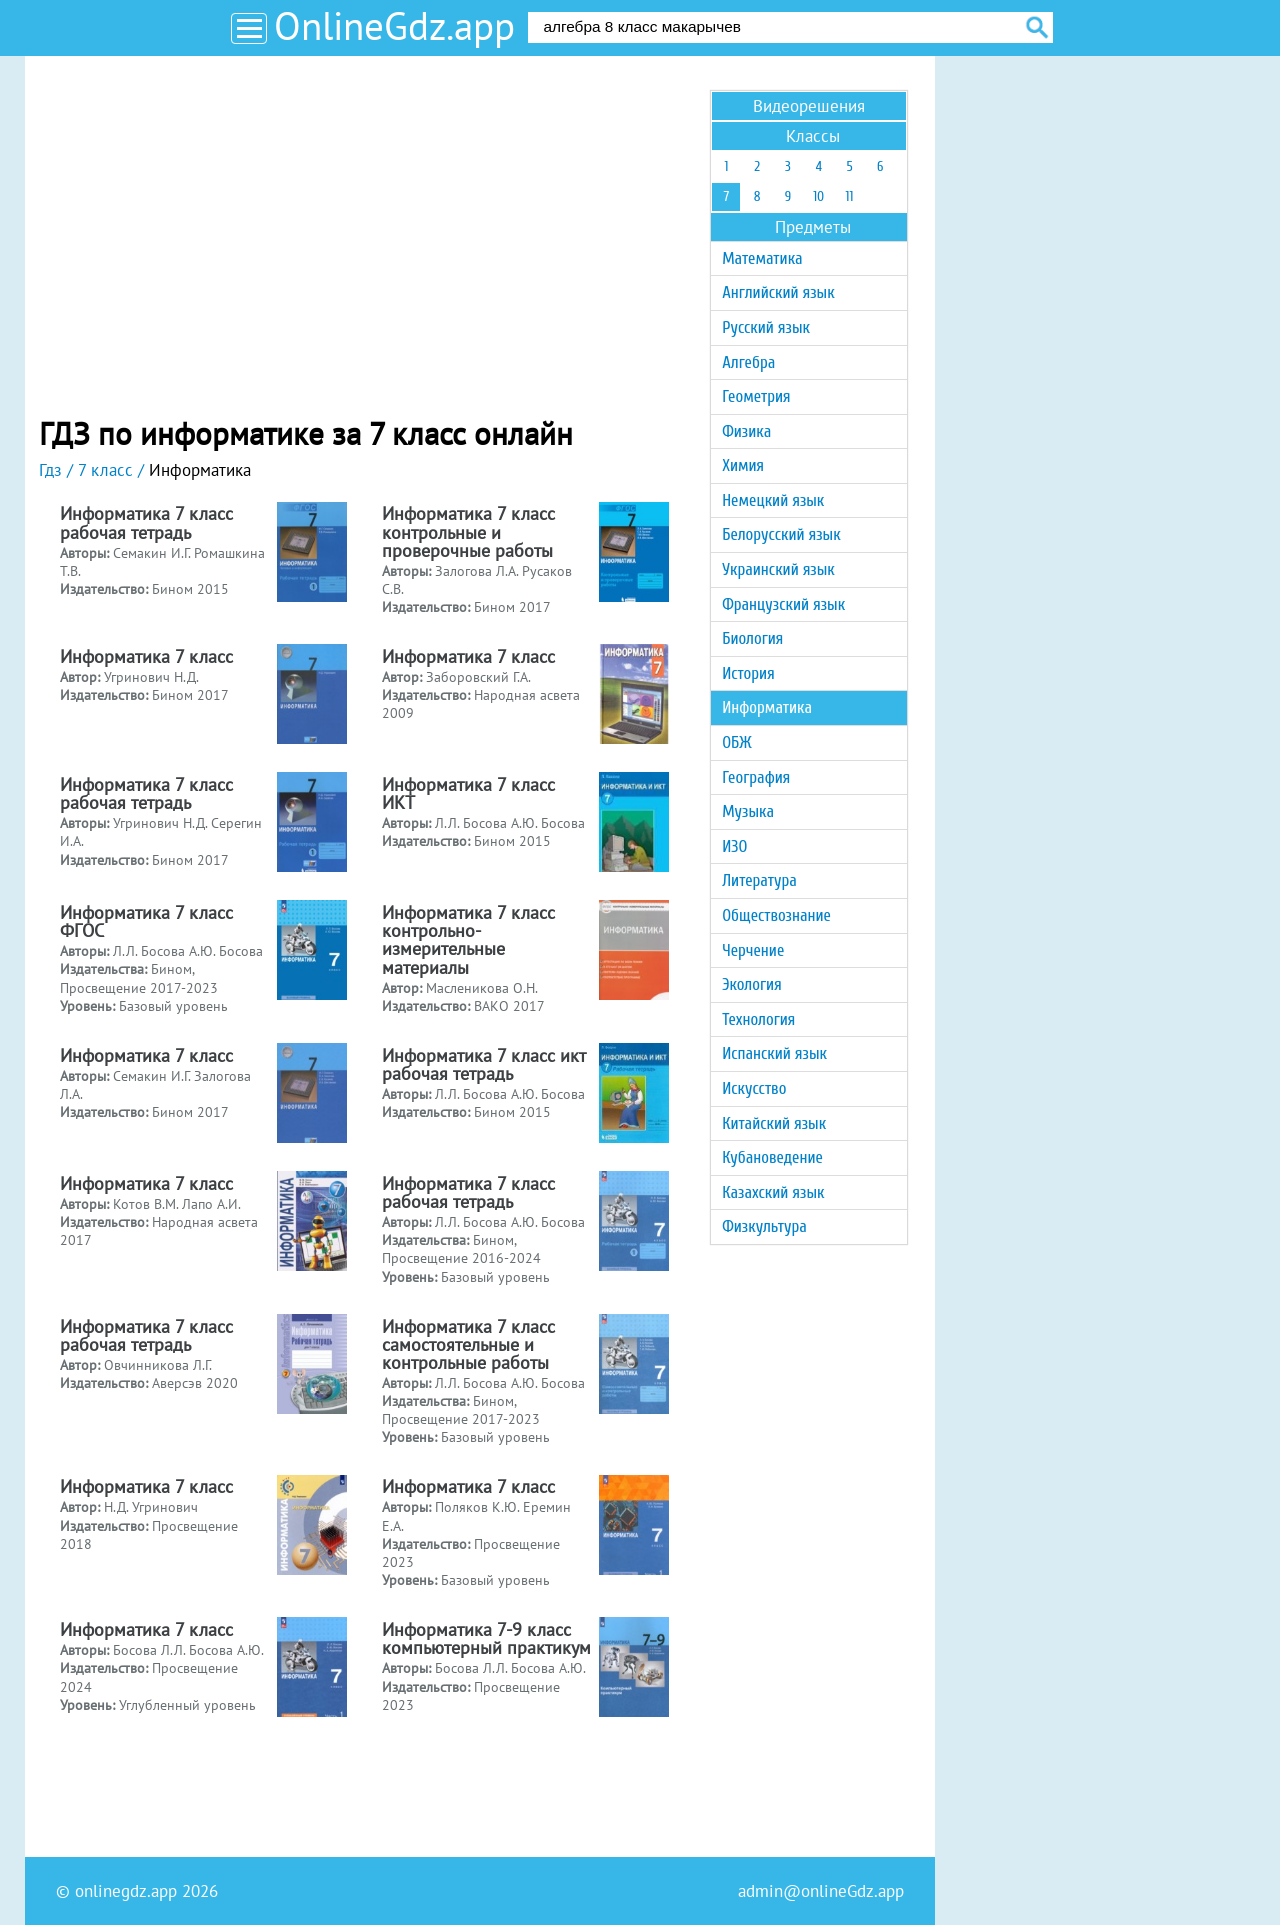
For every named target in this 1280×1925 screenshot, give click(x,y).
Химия (743, 465)
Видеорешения (809, 106)
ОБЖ (736, 742)
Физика (746, 431)
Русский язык (766, 327)
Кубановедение (772, 1157)
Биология (752, 638)
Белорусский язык (781, 534)
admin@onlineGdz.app (821, 1891)
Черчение (753, 950)
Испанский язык (774, 1053)
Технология (758, 1019)
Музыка (748, 811)
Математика (762, 258)
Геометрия (756, 396)
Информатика (767, 707)
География (756, 777)
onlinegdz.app (126, 1891)
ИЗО (734, 846)
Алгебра (748, 362)
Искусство (754, 1088)
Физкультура (764, 1226)
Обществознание (776, 915)
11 (850, 196)
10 (818, 196)
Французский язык (783, 604)
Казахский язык (773, 1192)
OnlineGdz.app (394, 25)
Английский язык (778, 292)
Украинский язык (778, 569)
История (748, 673)
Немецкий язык (773, 500)
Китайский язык (774, 1123)
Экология (751, 984)
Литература (759, 880)
